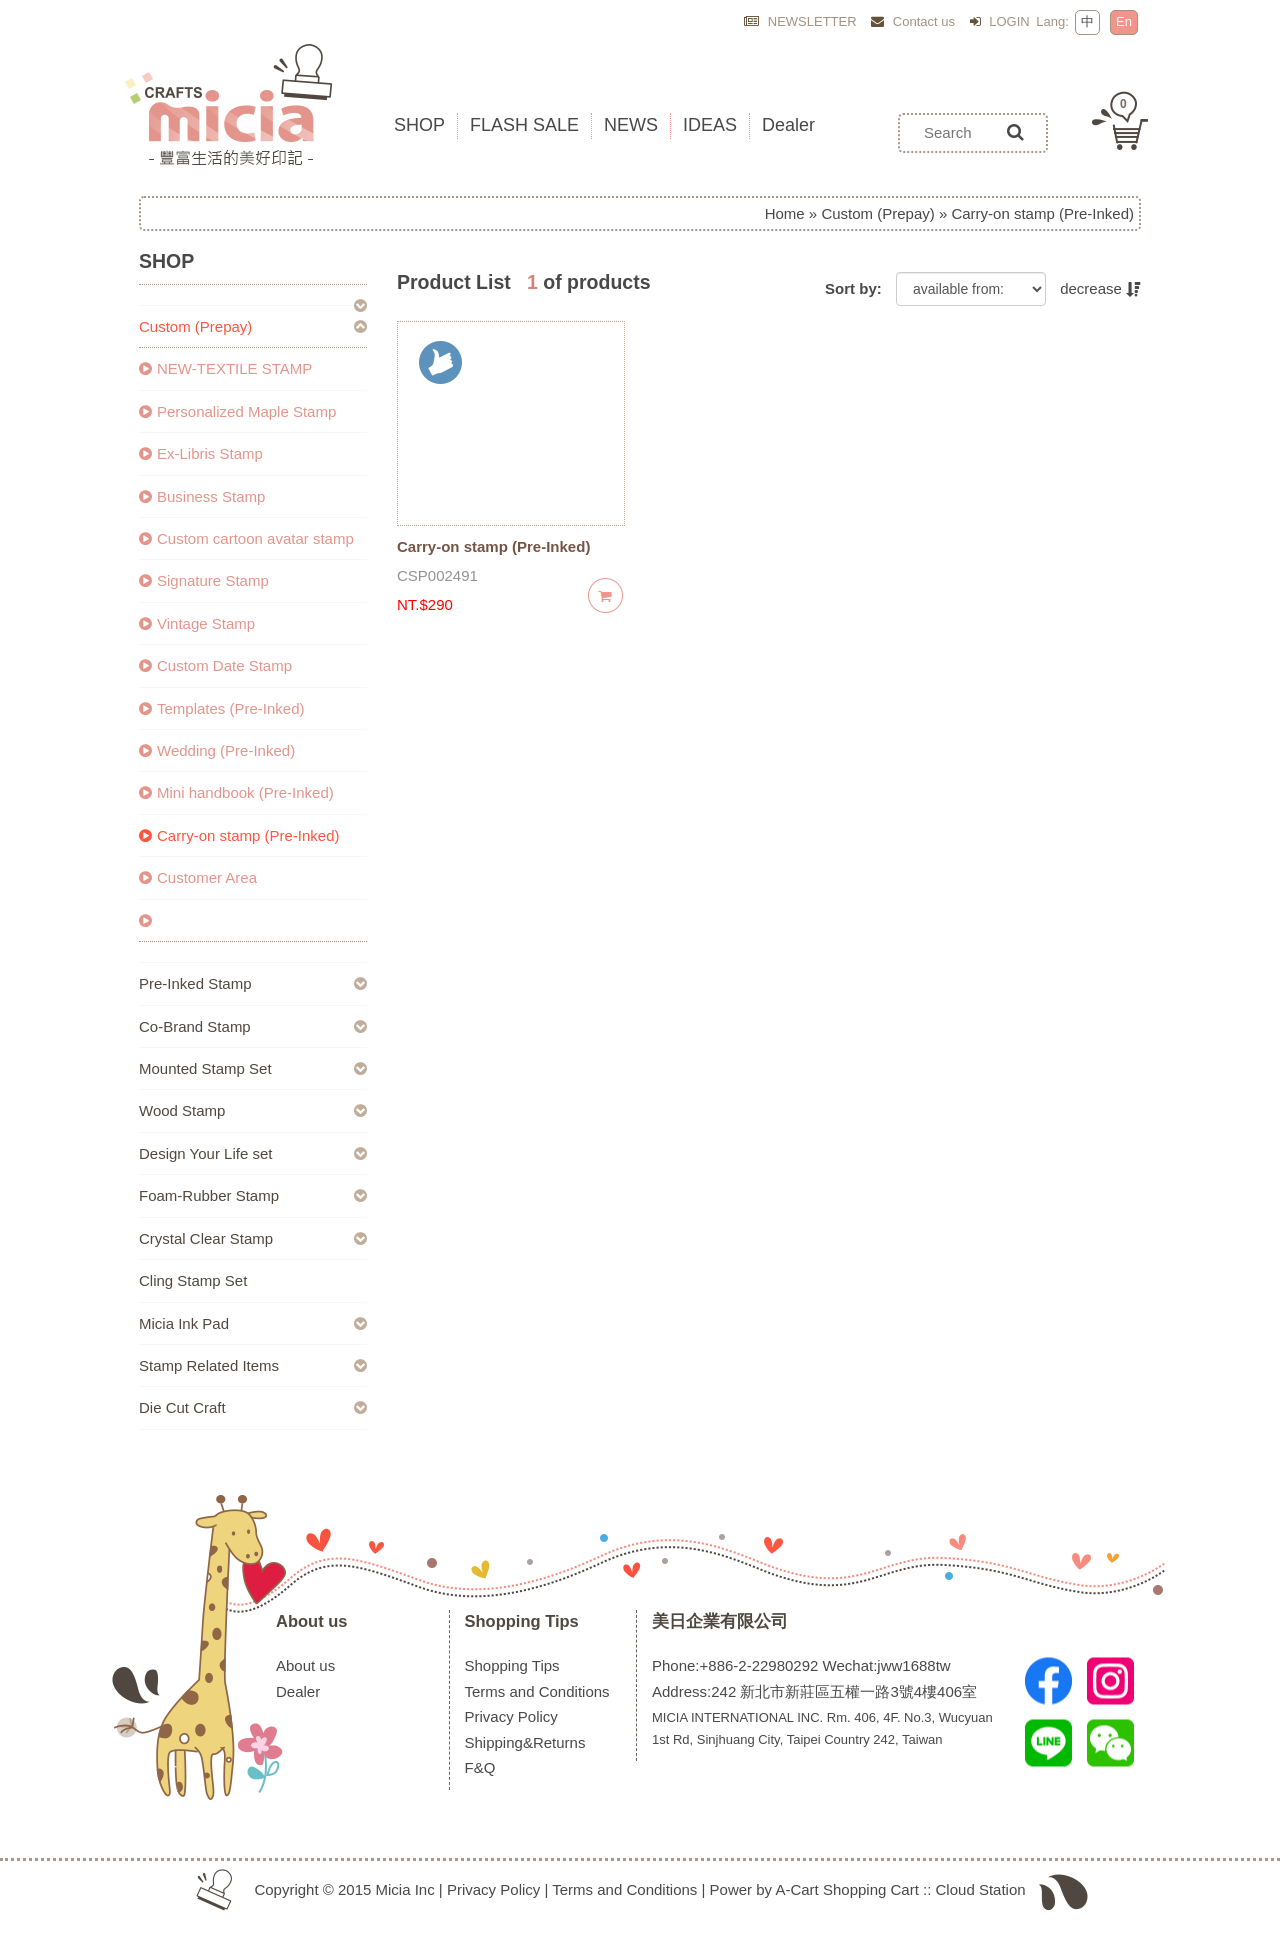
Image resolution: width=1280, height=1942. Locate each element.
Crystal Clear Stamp (206, 1238)
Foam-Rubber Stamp (209, 1195)
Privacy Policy (511, 1716)
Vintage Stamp (197, 623)
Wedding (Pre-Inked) (217, 750)
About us (312, 1621)
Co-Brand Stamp (195, 1026)
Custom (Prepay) (877, 213)
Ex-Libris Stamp (201, 453)
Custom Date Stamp (215, 665)
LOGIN (1000, 21)
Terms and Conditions (537, 1691)
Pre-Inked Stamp (195, 983)
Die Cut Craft (182, 1407)
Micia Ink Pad (184, 1323)
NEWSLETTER (800, 21)
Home (785, 213)
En (1124, 21)
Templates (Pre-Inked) (222, 708)
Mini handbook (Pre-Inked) (236, 792)
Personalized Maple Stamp (237, 411)
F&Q (480, 1767)
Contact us (913, 21)
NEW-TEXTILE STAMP (225, 368)
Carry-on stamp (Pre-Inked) (239, 835)
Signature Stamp (204, 580)
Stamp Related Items (209, 1365)
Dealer (298, 1691)
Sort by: (853, 288)
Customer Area (198, 877)
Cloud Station (981, 1889)
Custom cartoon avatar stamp (246, 538)
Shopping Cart (871, 1889)
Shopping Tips (522, 1621)
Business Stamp (202, 496)
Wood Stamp (182, 1110)
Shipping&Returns (525, 1742)
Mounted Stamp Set (205, 1068)
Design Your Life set (205, 1153)
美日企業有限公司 (720, 1621)
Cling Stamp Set (193, 1280)
